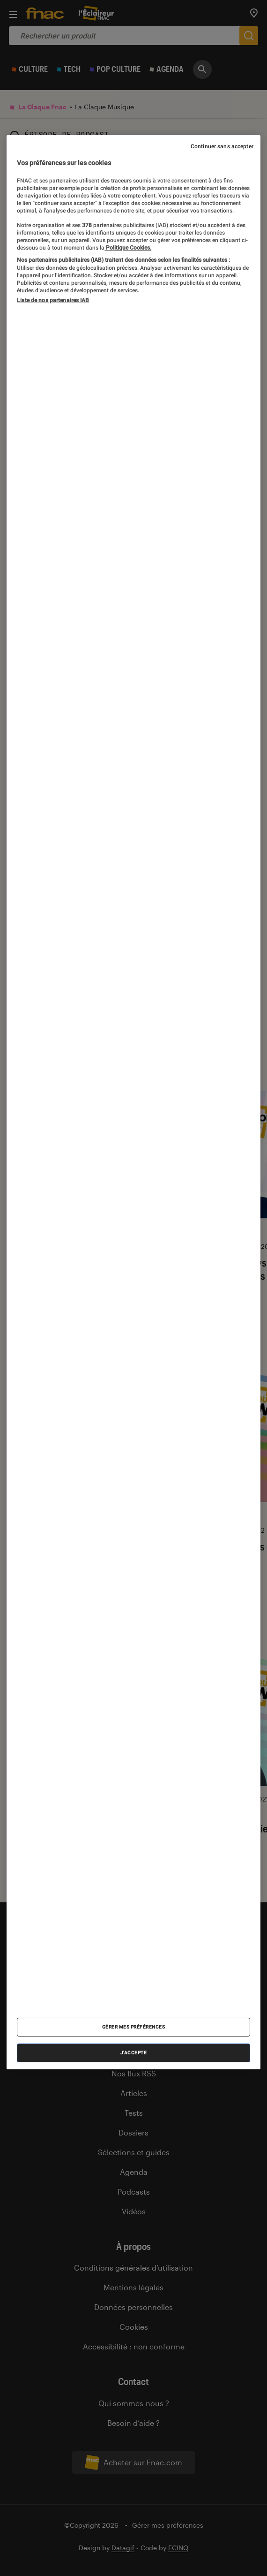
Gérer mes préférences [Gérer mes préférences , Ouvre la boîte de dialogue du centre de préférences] (133, 2026)
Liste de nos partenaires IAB (53, 300)
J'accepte (133, 2052)
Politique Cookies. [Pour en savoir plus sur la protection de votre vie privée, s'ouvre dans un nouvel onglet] (127, 247)
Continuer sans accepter (222, 146)
